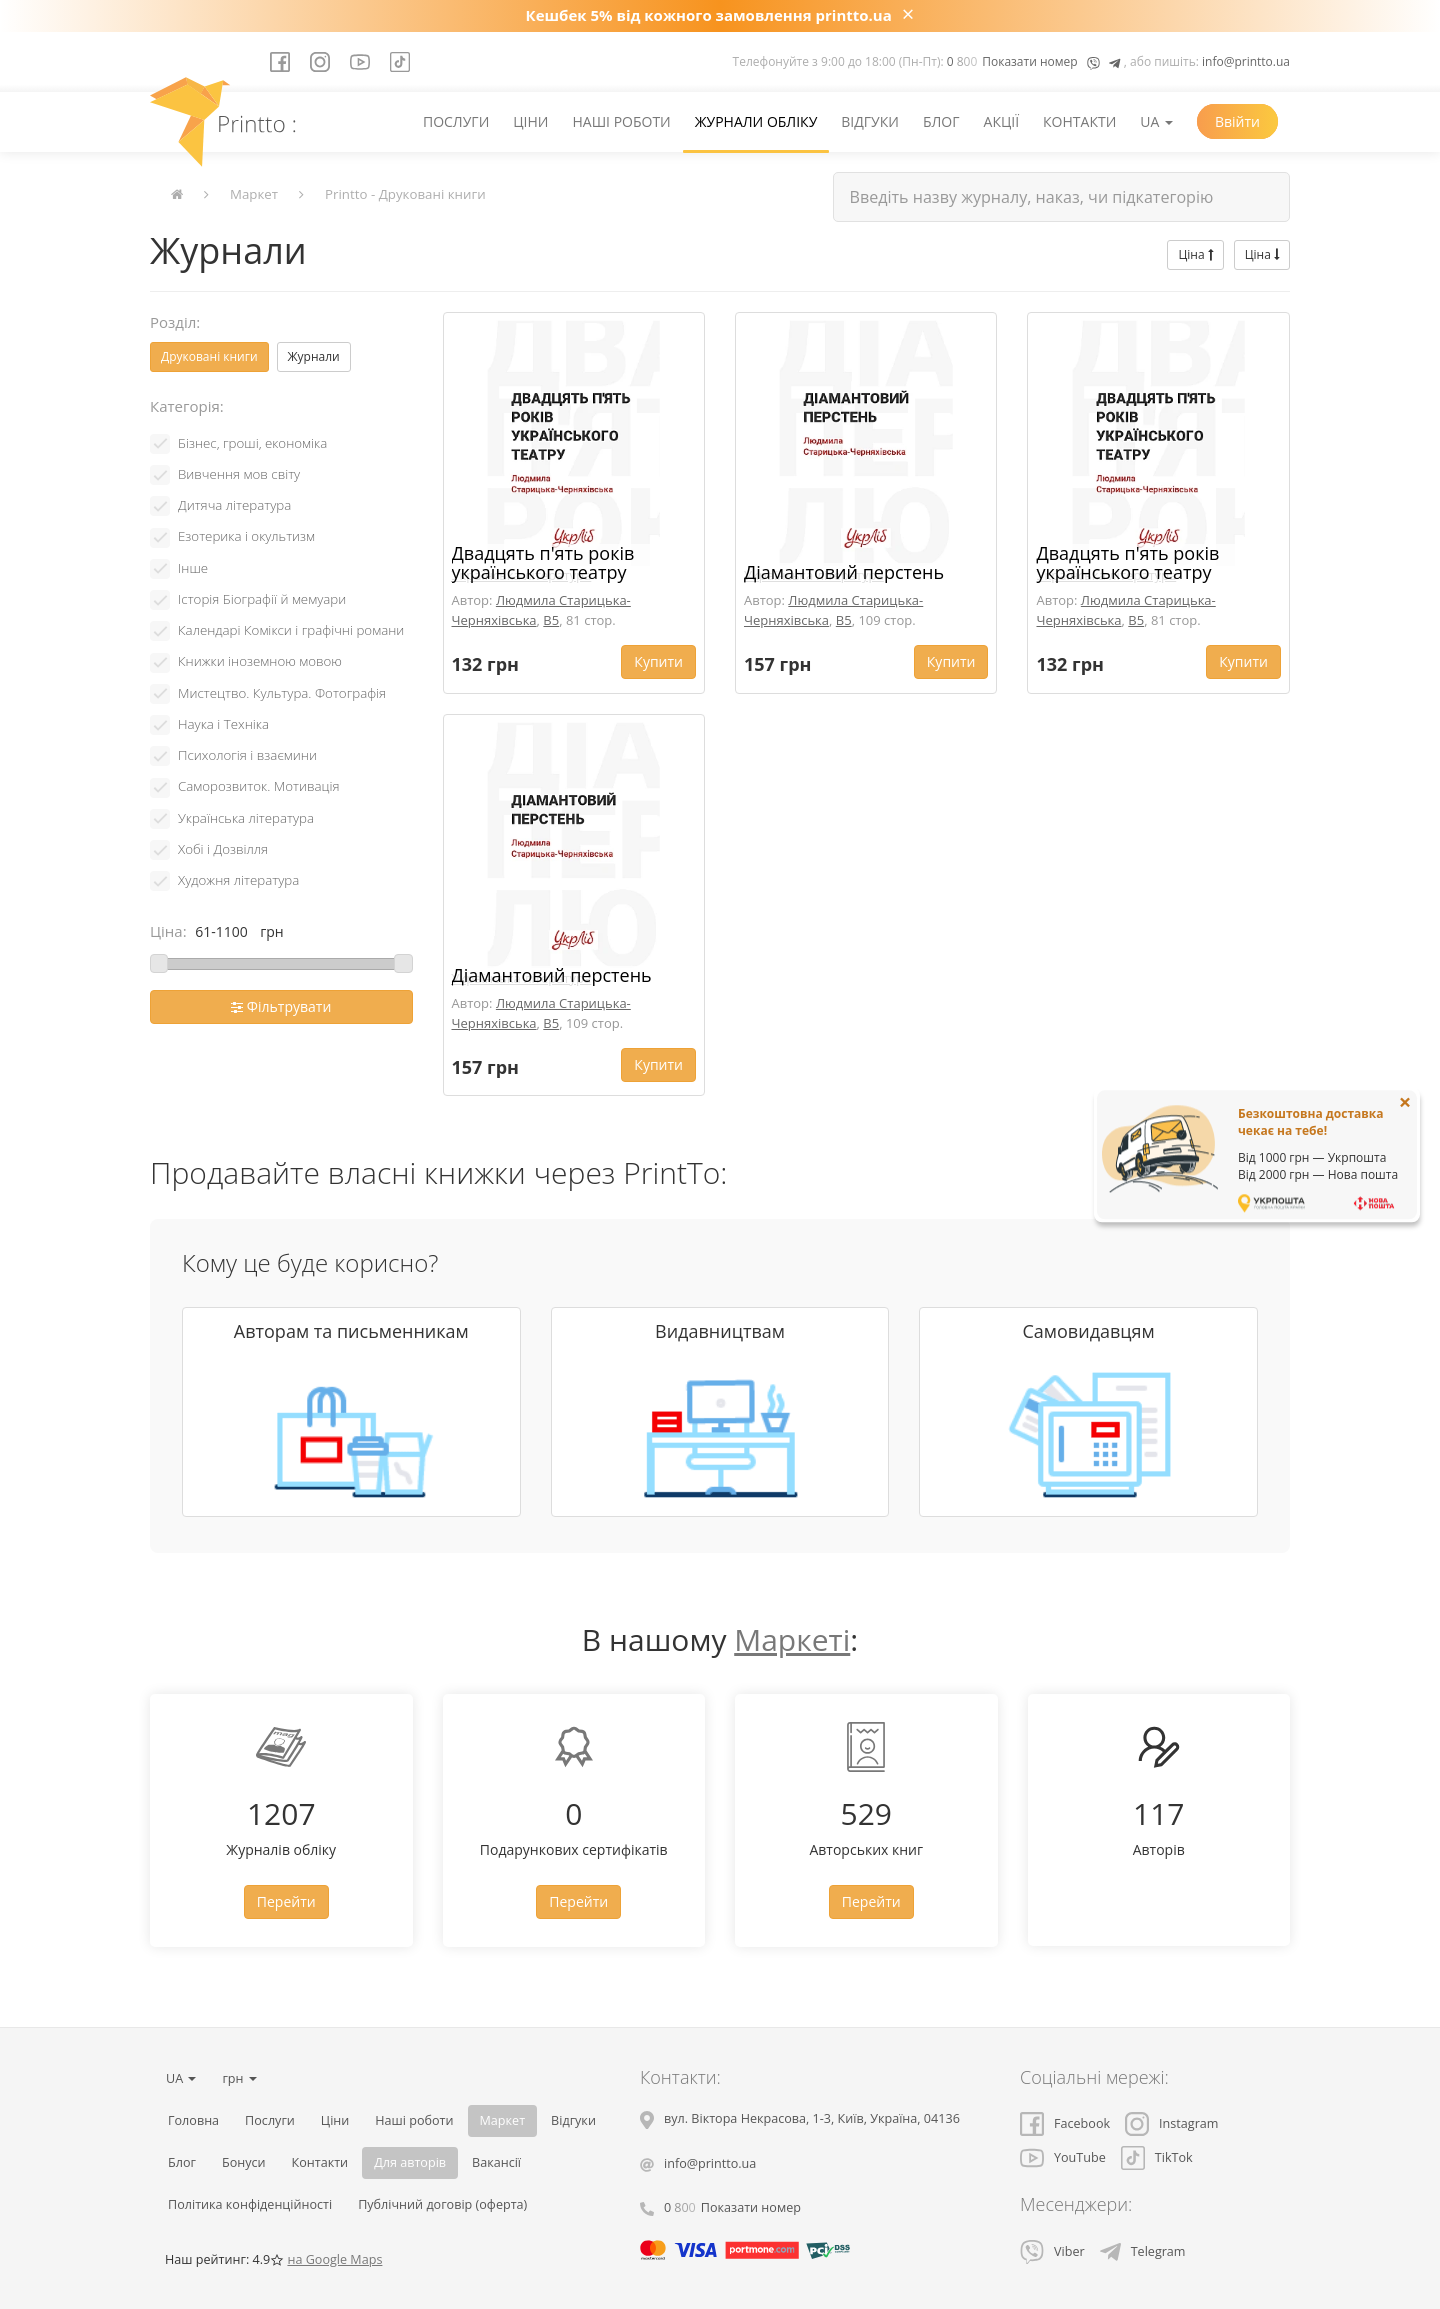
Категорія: (187, 406)
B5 (551, 620)
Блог (941, 121)
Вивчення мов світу (239, 474)
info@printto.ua (1246, 61)
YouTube (1063, 2157)
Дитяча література (234, 505)
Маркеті (792, 1639)
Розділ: (175, 322)
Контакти (1079, 121)
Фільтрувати (281, 1006)
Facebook (1065, 2123)
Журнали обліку (756, 121)
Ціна (1195, 254)
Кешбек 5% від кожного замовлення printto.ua (709, 15)
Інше (193, 568)
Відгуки (870, 121)
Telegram (1143, 2251)
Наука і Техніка (223, 724)
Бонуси (244, 2162)
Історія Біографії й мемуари (262, 599)
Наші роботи (621, 121)
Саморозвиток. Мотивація (259, 786)
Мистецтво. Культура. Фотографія (282, 693)
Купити (658, 661)
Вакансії (496, 2162)
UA (1156, 121)
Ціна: (168, 931)
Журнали (314, 356)
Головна (193, 2120)
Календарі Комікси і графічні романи (291, 630)
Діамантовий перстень (844, 572)
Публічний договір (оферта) (442, 2204)
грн (239, 2078)
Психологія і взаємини (247, 755)
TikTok (1157, 2157)
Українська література (246, 818)
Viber (1052, 2251)
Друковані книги (209, 356)
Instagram (1171, 2123)
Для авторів (410, 2162)
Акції (1002, 121)
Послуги (456, 121)
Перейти (286, 1901)
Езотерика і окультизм (246, 536)
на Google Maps (334, 2259)
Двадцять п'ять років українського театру (543, 563)
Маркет (254, 194)
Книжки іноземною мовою (260, 661)
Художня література (238, 880)
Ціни (530, 121)
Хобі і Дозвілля (223, 849)
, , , (812, 2118)
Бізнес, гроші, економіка (252, 443)
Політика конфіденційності (250, 2204)
